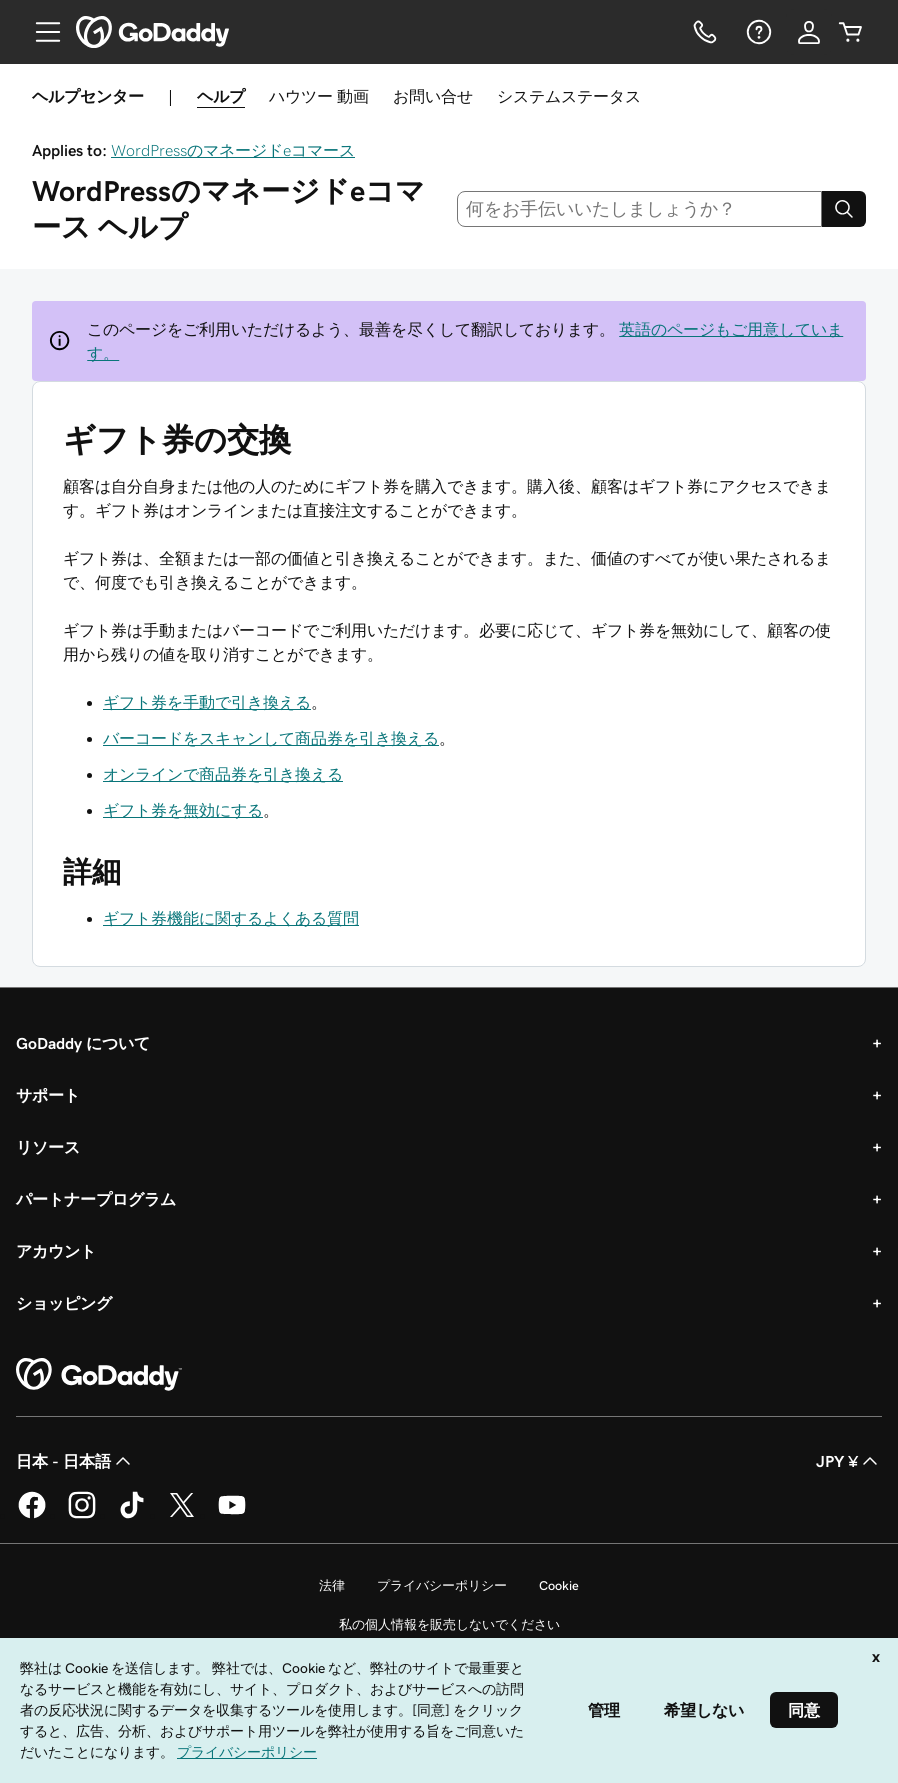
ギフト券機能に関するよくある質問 (231, 918)
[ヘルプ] (757, 32)
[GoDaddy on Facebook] (32, 1515)
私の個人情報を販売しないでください (449, 1624)
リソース (48, 1147)
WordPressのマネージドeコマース (233, 150)
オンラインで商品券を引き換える (223, 774)
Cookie (559, 1585)
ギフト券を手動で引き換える (207, 702)
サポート (48, 1095)
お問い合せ (433, 96)
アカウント (56, 1251)
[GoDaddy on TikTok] (132, 1515)
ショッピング (64, 1303)
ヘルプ (221, 96)
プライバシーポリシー (442, 1585)
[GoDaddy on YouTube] (232, 1515)
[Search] (844, 209)
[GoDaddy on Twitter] (182, 1515)
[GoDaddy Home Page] (99, 1375)
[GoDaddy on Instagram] (82, 1515)
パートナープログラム (96, 1199)
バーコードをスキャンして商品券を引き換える (271, 738)
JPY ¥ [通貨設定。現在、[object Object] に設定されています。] (849, 1461)
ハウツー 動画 (319, 96)
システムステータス (569, 96)
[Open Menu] (40, 32)
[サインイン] (809, 32)
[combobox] (640, 209)
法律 (332, 1585)
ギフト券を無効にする (183, 810)
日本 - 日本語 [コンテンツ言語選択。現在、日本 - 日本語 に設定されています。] (75, 1461)
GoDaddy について (83, 1043)
